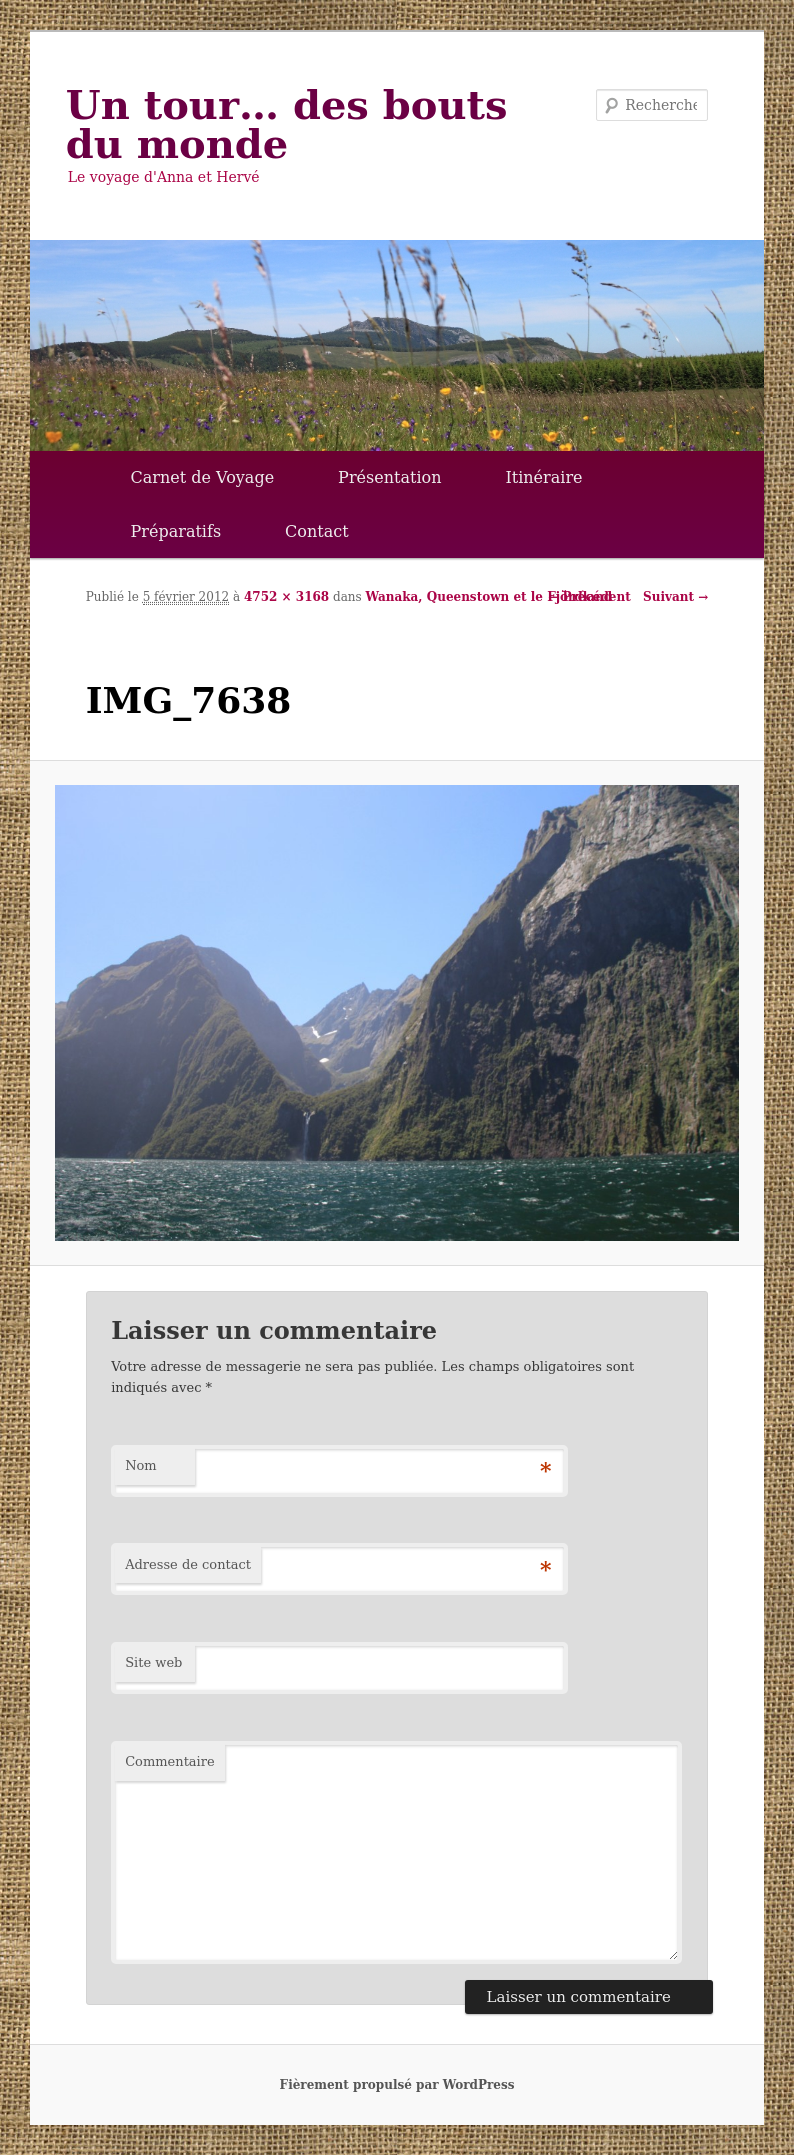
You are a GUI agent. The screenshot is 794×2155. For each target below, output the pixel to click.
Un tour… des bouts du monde (287, 124)
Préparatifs (176, 531)
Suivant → (675, 597)
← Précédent (589, 597)
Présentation (389, 477)
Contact (317, 531)
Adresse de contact (188, 1564)
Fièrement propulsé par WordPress (397, 2085)
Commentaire (170, 1761)
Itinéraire (543, 477)
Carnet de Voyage (203, 477)
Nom (141, 1465)
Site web (153, 1662)
